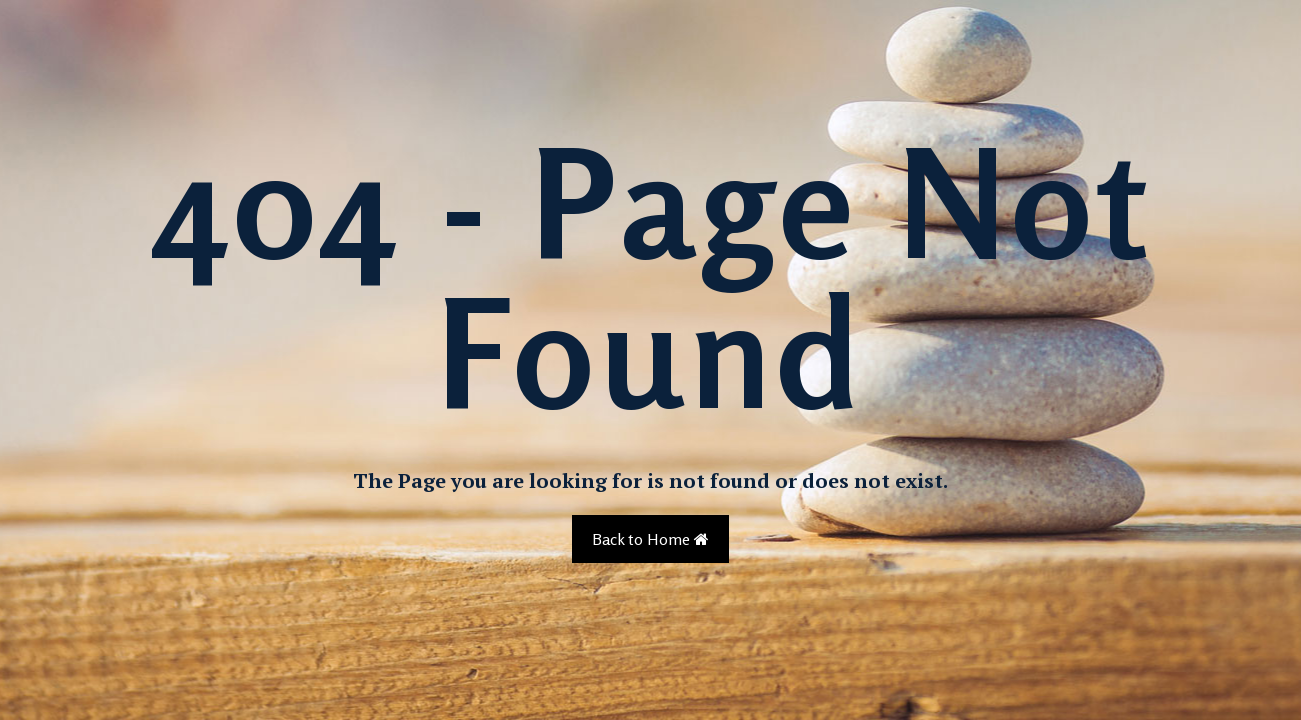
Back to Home (650, 539)
